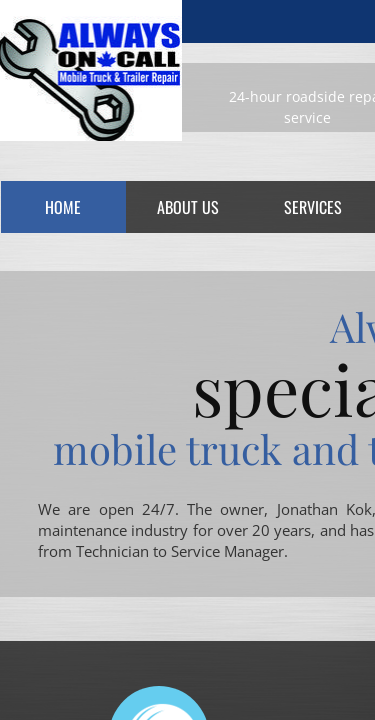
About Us (188, 207)
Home (63, 207)
